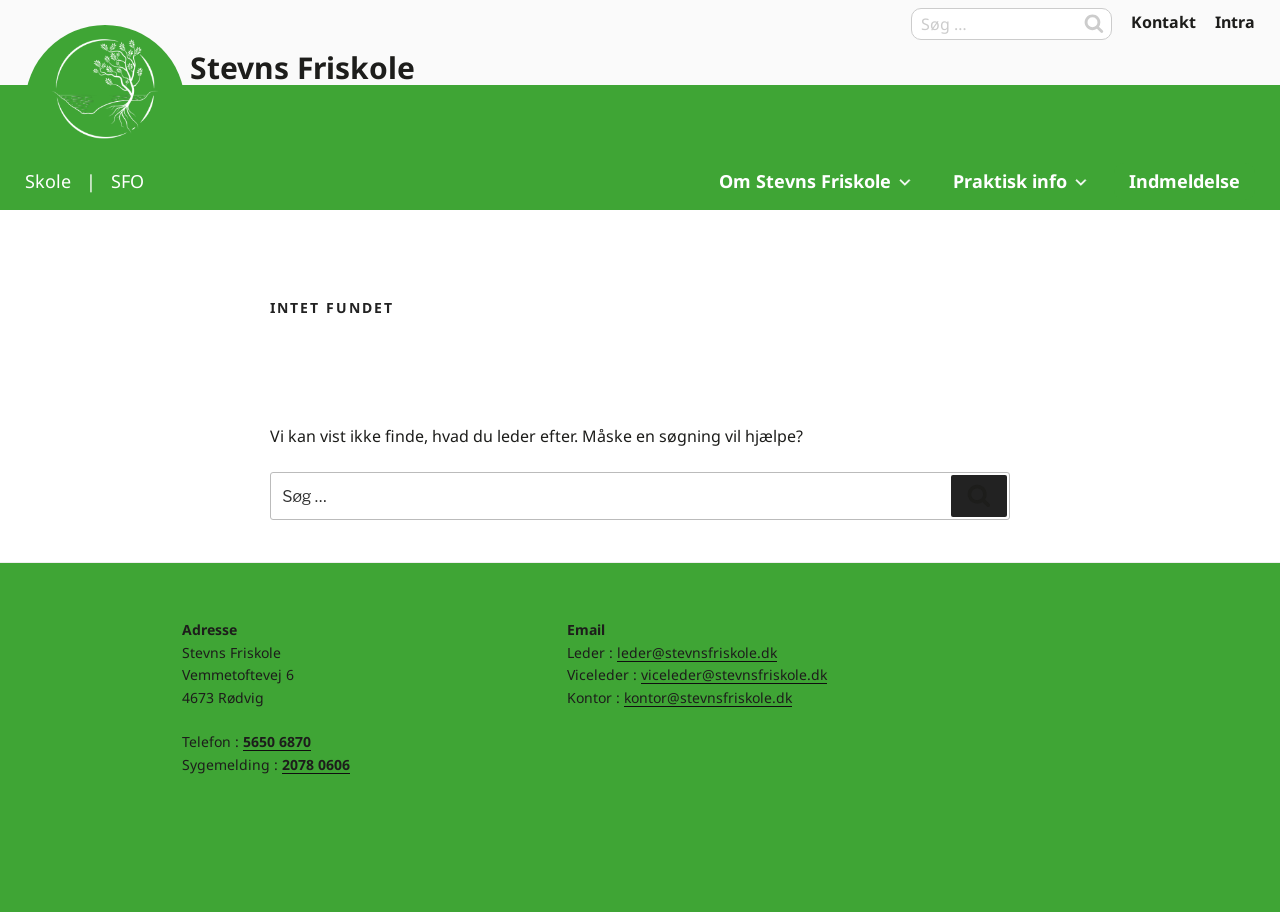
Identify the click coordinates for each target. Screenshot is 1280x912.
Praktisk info (1021, 181)
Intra (1235, 22)
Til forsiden (105, 105)
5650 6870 (277, 741)
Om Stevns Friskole (816, 181)
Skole (48, 181)
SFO (127, 181)
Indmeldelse (1184, 181)
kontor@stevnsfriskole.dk (708, 697)
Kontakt (1163, 22)
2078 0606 (316, 764)
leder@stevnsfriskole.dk (697, 652)
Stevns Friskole (302, 67)
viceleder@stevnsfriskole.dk (734, 674)
